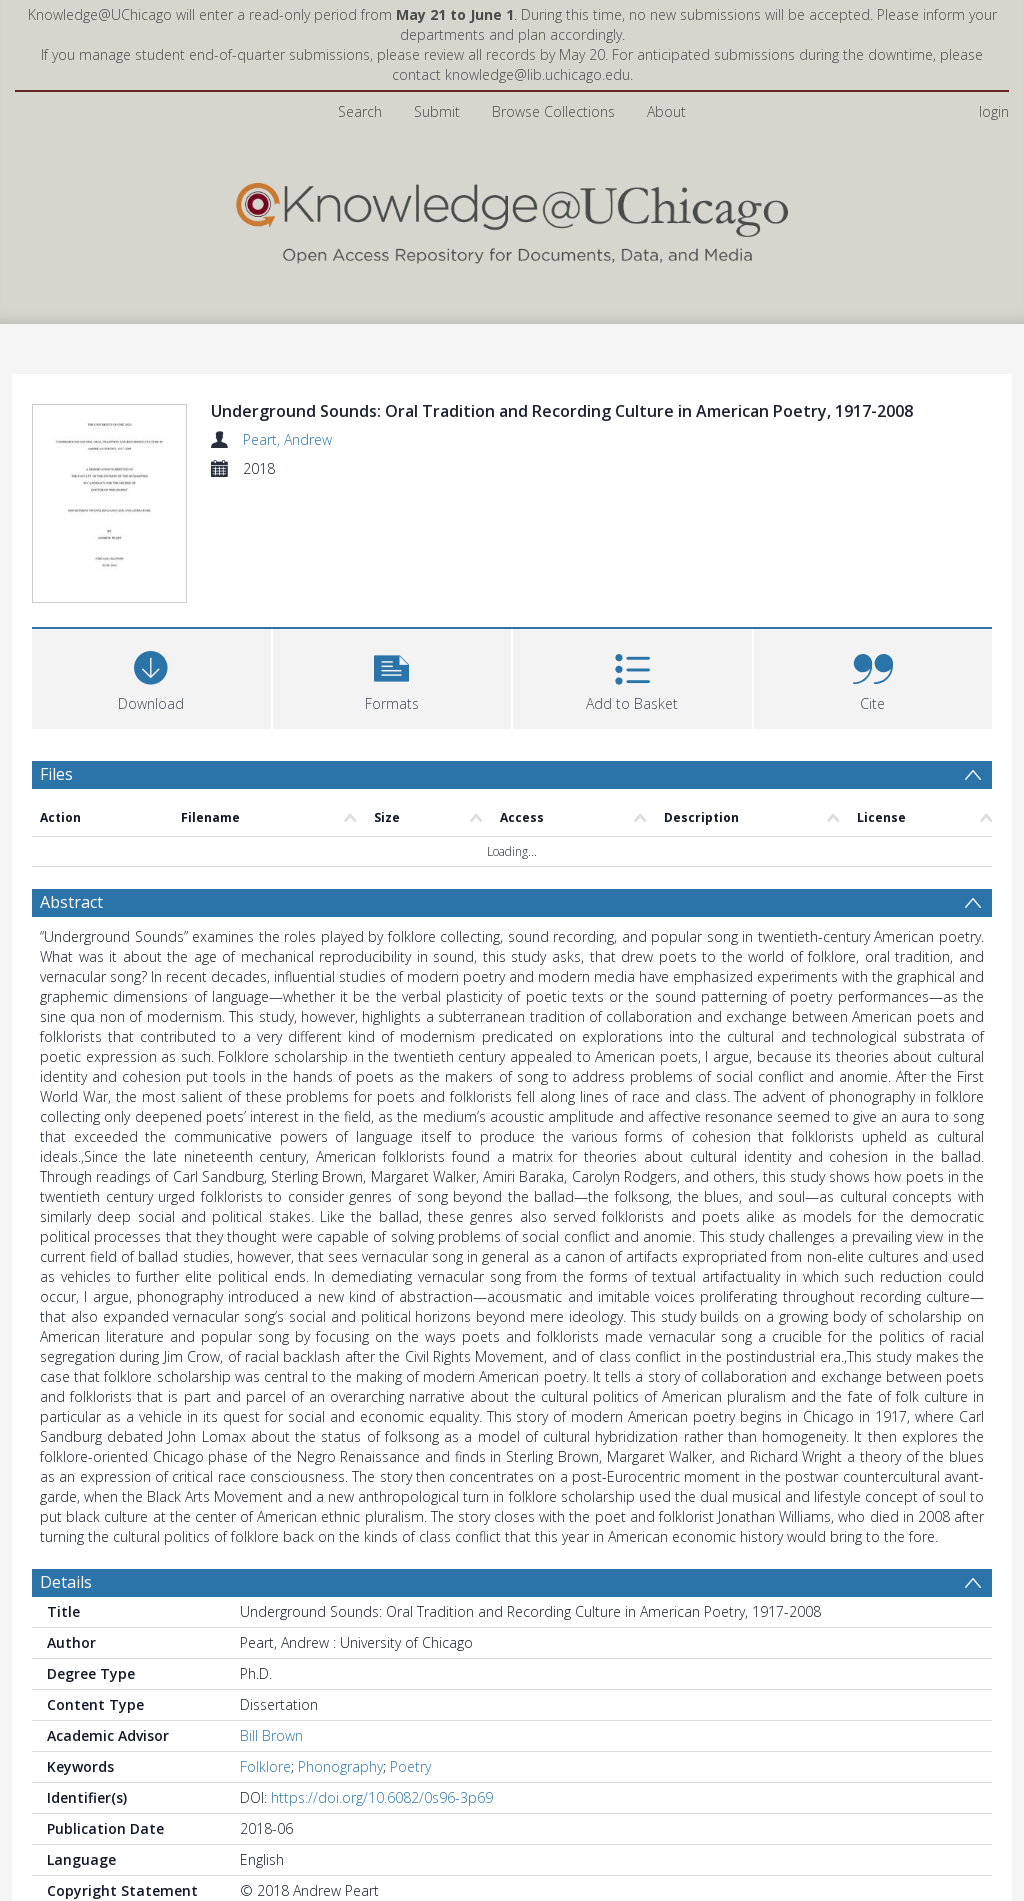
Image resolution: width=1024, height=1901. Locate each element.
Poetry (410, 1649)
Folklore (265, 1649)
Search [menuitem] (360, 111)
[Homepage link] (512, 218)
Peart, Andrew (287, 439)
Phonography (340, 1649)
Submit (437, 111)
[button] (392, 558)
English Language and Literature (527, 1804)
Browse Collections (553, 111)
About (666, 111)
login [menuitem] (994, 111)
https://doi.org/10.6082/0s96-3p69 (382, 1680)
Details (66, 1465)
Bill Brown (271, 1618)
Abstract (71, 785)
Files (56, 656)
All (247, 1824)
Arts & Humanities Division (324, 1804)
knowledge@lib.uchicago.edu (537, 74)
